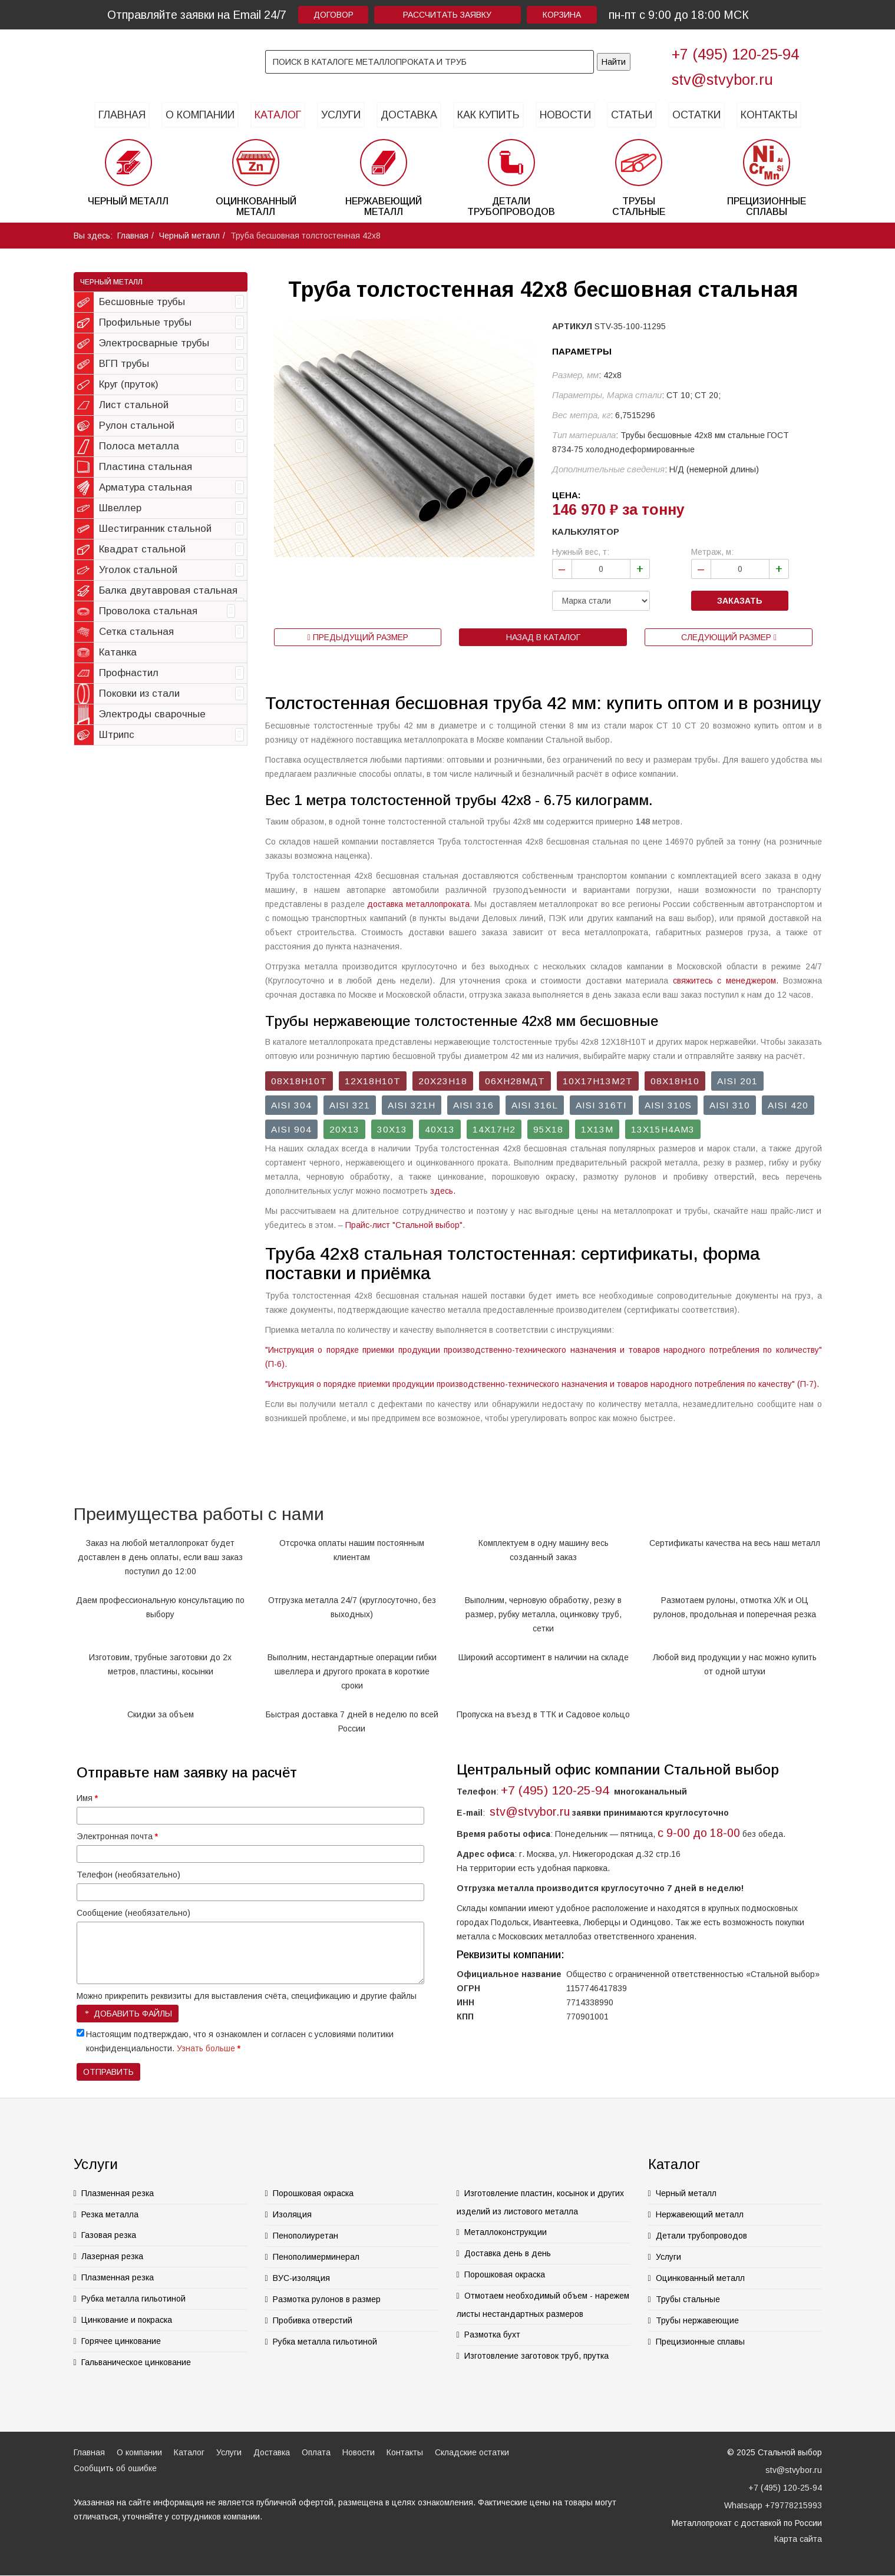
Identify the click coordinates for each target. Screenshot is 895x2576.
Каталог (278, 115)
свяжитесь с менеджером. (725, 980)
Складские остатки (472, 2452)
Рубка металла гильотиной (133, 2298)
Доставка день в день (507, 2253)
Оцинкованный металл (700, 2278)
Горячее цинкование (121, 2341)
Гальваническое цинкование (136, 2362)
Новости (565, 115)
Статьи (631, 115)
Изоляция (292, 2214)
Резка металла (109, 2214)
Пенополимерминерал (316, 2257)
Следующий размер (729, 637)
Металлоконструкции (505, 2232)
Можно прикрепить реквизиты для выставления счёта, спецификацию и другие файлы (247, 1996)
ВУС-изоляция (301, 2278)
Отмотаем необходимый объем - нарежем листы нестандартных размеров (543, 2305)
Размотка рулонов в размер (327, 2299)
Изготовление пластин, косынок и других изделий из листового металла (540, 2202)
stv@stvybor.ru (722, 79)
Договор (333, 14)
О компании (200, 115)
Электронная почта (117, 1836)
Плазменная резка (117, 2193)
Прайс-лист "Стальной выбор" (404, 1225)
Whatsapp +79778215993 (773, 2505)
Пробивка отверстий (312, 2320)
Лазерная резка (112, 2256)
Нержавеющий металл (700, 2214)
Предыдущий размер (357, 637)
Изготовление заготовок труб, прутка (536, 2355)
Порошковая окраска (313, 2193)
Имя (87, 1798)
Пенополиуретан (305, 2235)
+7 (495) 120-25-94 (735, 54)
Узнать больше (206, 2048)
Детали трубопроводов (701, 2235)
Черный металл (189, 235)
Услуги (341, 115)
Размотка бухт (492, 2334)
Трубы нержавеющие (697, 2320)
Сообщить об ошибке (115, 2468)
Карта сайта (798, 2539)
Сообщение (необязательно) (133, 1913)
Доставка (409, 115)
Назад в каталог (543, 637)
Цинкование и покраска (126, 2320)
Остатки (696, 115)
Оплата (316, 2452)
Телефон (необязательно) (128, 1874)
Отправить (108, 2072)
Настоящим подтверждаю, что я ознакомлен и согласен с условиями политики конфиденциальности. (240, 2041)
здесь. (442, 1191)
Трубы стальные (688, 2299)
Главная (122, 115)
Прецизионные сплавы (700, 2341)
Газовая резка (108, 2235)
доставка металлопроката (418, 904)
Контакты (769, 115)
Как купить (488, 115)
